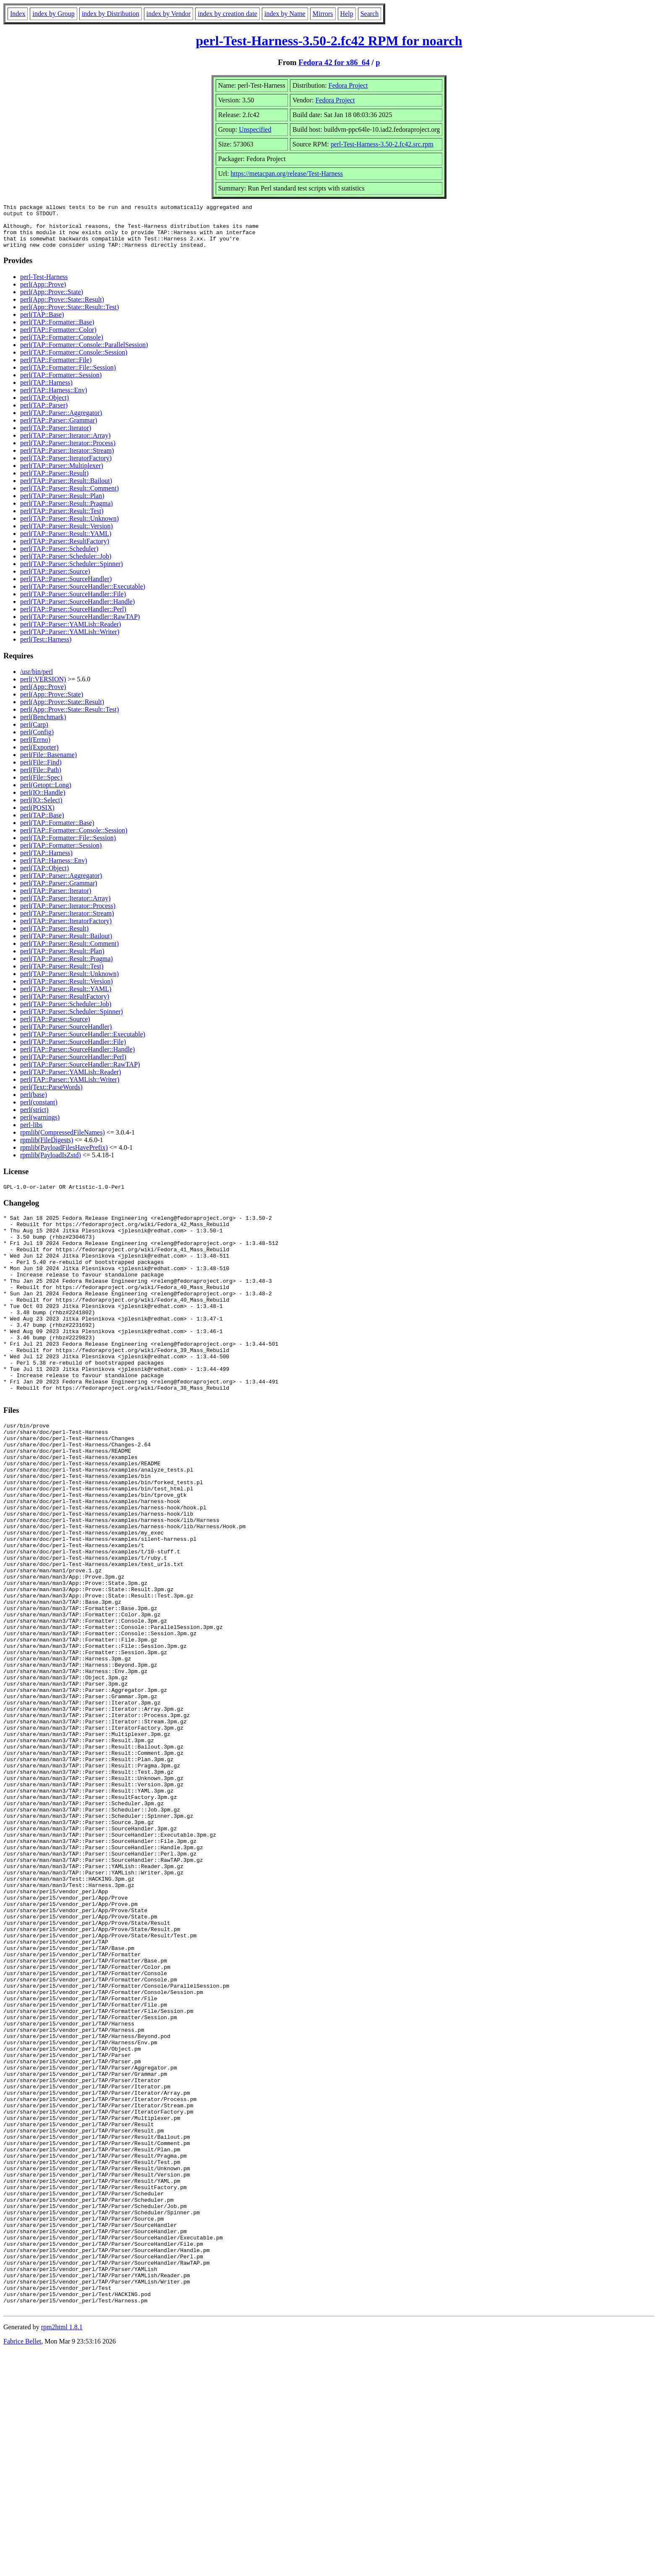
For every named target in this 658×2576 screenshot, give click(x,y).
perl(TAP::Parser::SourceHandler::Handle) (77, 610)
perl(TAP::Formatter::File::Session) (68, 376)
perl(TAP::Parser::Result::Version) (66, 534)
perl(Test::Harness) (45, 648)
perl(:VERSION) (43, 688)
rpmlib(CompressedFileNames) (62, 1141)
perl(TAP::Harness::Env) (53, 398)
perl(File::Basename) (48, 763)
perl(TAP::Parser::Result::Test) (61, 519)
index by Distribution (110, 13)
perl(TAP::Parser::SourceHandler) (66, 587)
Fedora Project (348, 85)
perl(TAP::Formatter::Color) (58, 338)
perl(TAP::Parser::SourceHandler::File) (73, 602)
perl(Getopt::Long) (45, 793)
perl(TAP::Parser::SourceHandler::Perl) (73, 617)
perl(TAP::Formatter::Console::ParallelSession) (84, 353)
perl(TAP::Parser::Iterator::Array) (65, 444)
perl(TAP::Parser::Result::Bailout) (66, 489)
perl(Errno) (35, 748)
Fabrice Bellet (22, 2565)
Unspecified (255, 129)
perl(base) (33, 1103)
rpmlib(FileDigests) (46, 1148)
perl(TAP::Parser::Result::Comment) (69, 497)
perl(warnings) (40, 1126)
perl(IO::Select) (41, 808)
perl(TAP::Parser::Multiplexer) (61, 474)
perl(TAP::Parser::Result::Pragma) (66, 512)
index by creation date (227, 13)
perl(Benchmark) (43, 725)
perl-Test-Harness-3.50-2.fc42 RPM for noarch (329, 40)
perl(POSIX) (37, 816)
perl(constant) (38, 1110)
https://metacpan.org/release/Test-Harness (287, 173)
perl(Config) (37, 740)
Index (17, 13)
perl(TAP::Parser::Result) (54, 481)
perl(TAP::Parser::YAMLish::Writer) (69, 640)
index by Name (285, 13)
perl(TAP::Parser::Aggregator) (61, 421)
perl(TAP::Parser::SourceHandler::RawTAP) (80, 625)
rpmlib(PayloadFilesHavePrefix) (64, 1156)
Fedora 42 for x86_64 (334, 62)
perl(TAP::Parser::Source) (55, 580)
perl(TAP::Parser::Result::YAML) (65, 542)
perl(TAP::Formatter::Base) (57, 330)
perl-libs (31, 1133)
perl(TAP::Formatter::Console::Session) (74, 361)
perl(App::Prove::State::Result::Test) (69, 315)
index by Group (53, 13)
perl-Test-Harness (44, 285)
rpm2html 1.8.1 (62, 2551)
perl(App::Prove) (43, 293)
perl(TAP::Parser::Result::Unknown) (69, 527)
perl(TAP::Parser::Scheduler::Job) (65, 565)
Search (369, 13)
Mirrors (323, 13)
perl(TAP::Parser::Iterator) (55, 436)
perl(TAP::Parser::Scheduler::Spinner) (71, 572)
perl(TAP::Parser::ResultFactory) (64, 549)
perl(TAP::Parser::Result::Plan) (62, 504)
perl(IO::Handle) (42, 801)
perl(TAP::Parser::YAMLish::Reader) (70, 633)
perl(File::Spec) (41, 786)
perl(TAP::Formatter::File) (55, 368)
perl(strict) (34, 1118)
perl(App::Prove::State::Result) (62, 308)
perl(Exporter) (39, 755)
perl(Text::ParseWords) (51, 1095)
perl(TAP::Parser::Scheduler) (59, 557)
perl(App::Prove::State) (51, 300)
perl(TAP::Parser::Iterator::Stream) (67, 459)
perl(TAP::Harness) (46, 391)
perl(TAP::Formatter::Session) (61, 383)
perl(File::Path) (40, 778)
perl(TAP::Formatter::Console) (61, 346)
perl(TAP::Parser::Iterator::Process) (67, 451)
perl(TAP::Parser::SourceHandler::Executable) (82, 595)
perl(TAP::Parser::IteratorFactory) (66, 466)
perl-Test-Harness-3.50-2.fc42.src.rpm (382, 144)
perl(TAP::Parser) (44, 414)
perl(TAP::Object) (44, 406)
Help (346, 13)
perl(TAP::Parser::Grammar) (58, 429)
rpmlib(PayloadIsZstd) (50, 1163)
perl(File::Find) (41, 771)
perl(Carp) (34, 733)
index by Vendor (168, 13)
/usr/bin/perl (36, 680)
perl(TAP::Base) (42, 323)
